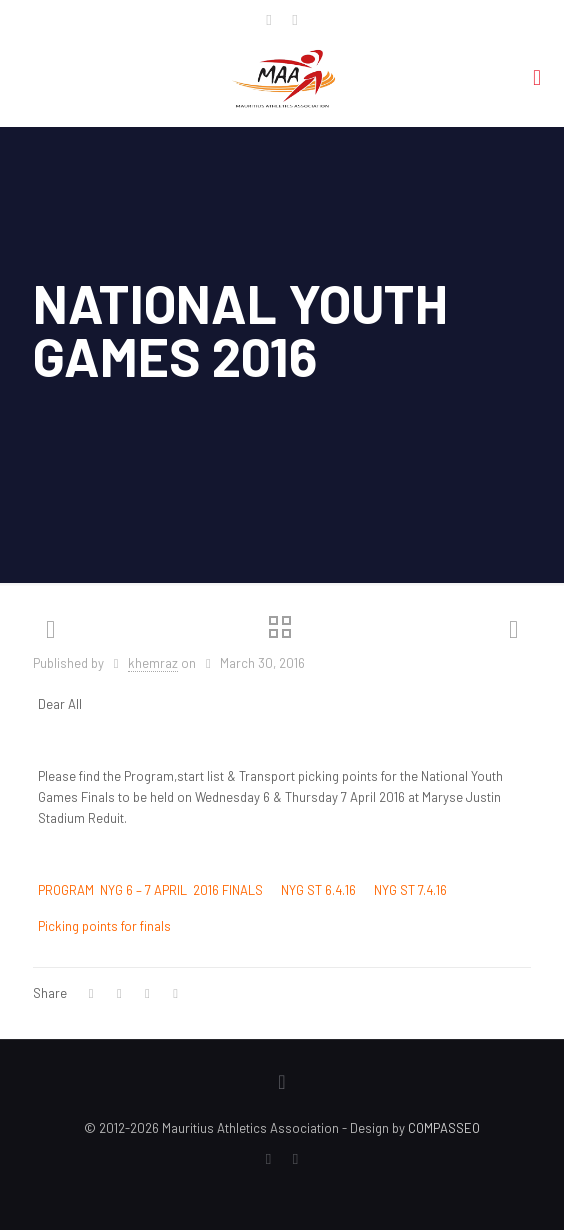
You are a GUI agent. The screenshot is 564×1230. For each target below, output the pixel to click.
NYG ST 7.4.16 (410, 890)
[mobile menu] (537, 76)
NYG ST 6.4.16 (318, 890)
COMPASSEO (444, 1128)
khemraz (153, 663)
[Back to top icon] (282, 1081)
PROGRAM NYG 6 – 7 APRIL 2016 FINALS (150, 890)
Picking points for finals (104, 926)
